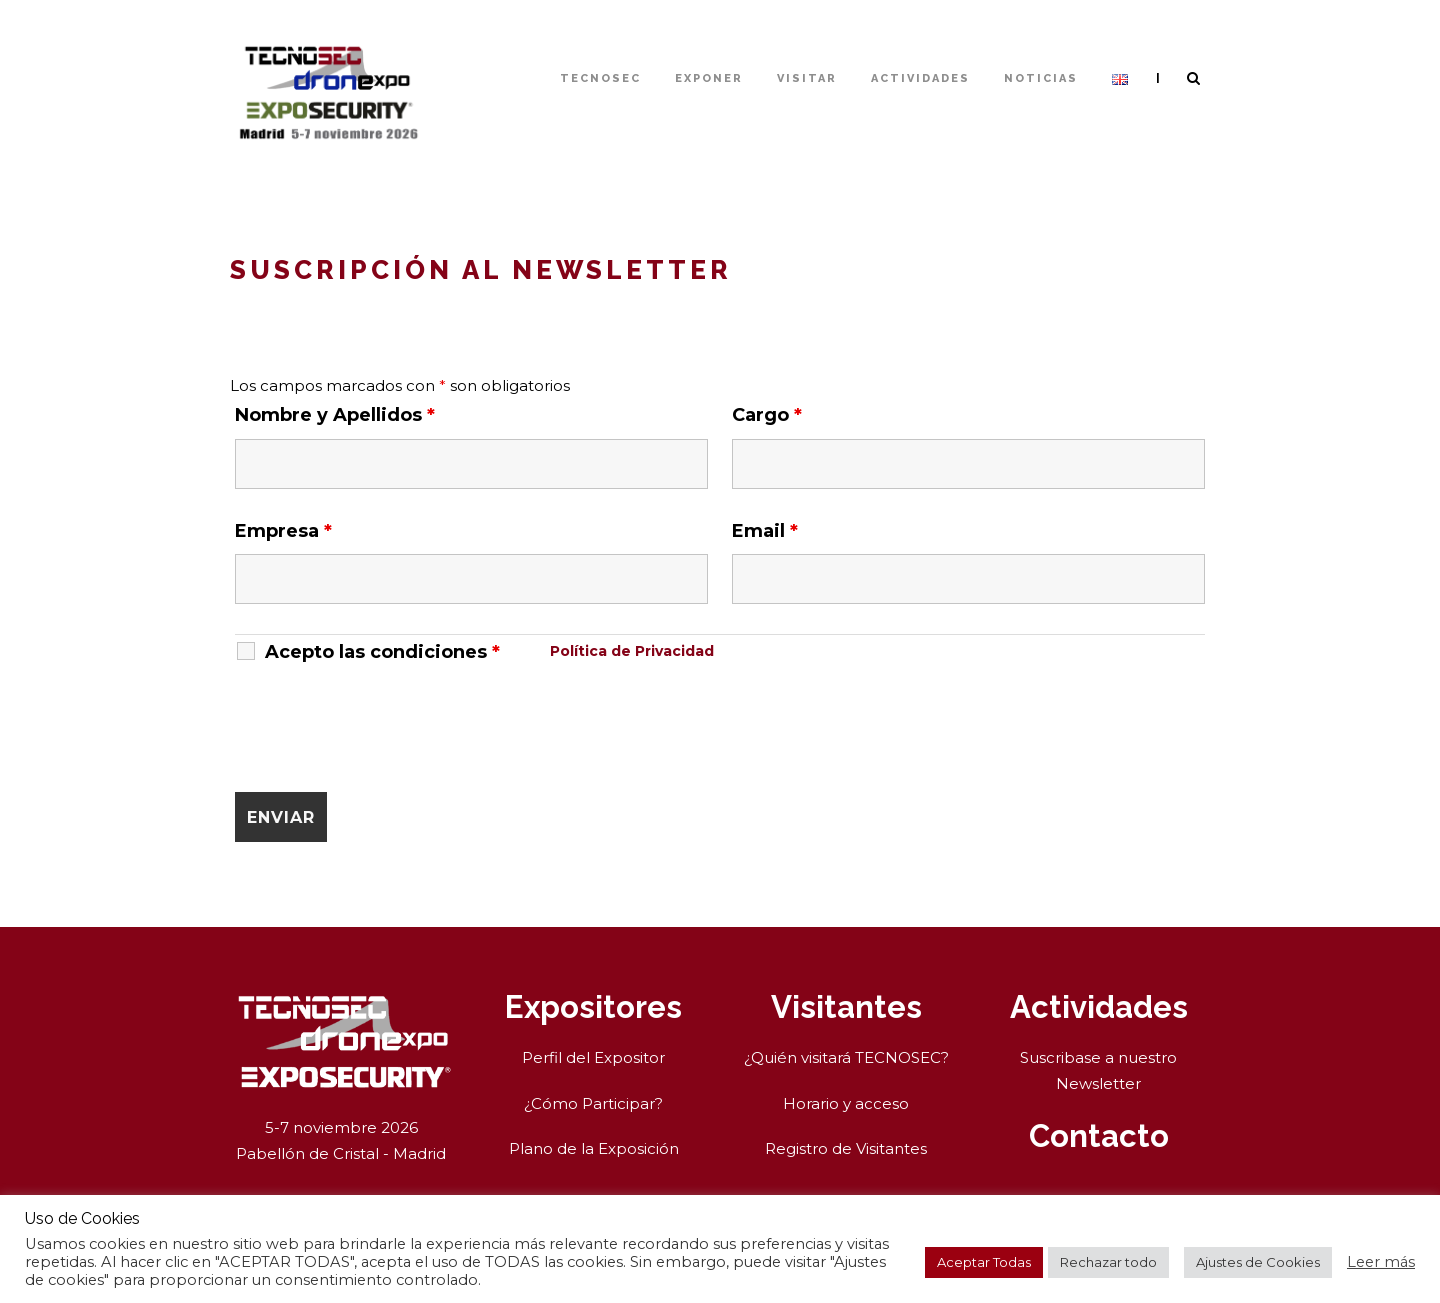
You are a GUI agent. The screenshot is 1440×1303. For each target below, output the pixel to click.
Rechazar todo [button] (1108, 1262)
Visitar (807, 78)
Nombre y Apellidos (335, 415)
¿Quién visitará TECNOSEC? (846, 1057)
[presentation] (387, 728)
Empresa (283, 531)
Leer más (1381, 1262)
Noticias (1041, 78)
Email (765, 531)
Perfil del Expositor (593, 1057)
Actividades (920, 78)
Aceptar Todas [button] (984, 1262)
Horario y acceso (846, 1103)
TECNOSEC (600, 78)
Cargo (767, 415)
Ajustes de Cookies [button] (1258, 1262)
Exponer (709, 78)
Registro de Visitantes (846, 1148)
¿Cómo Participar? (593, 1103)
